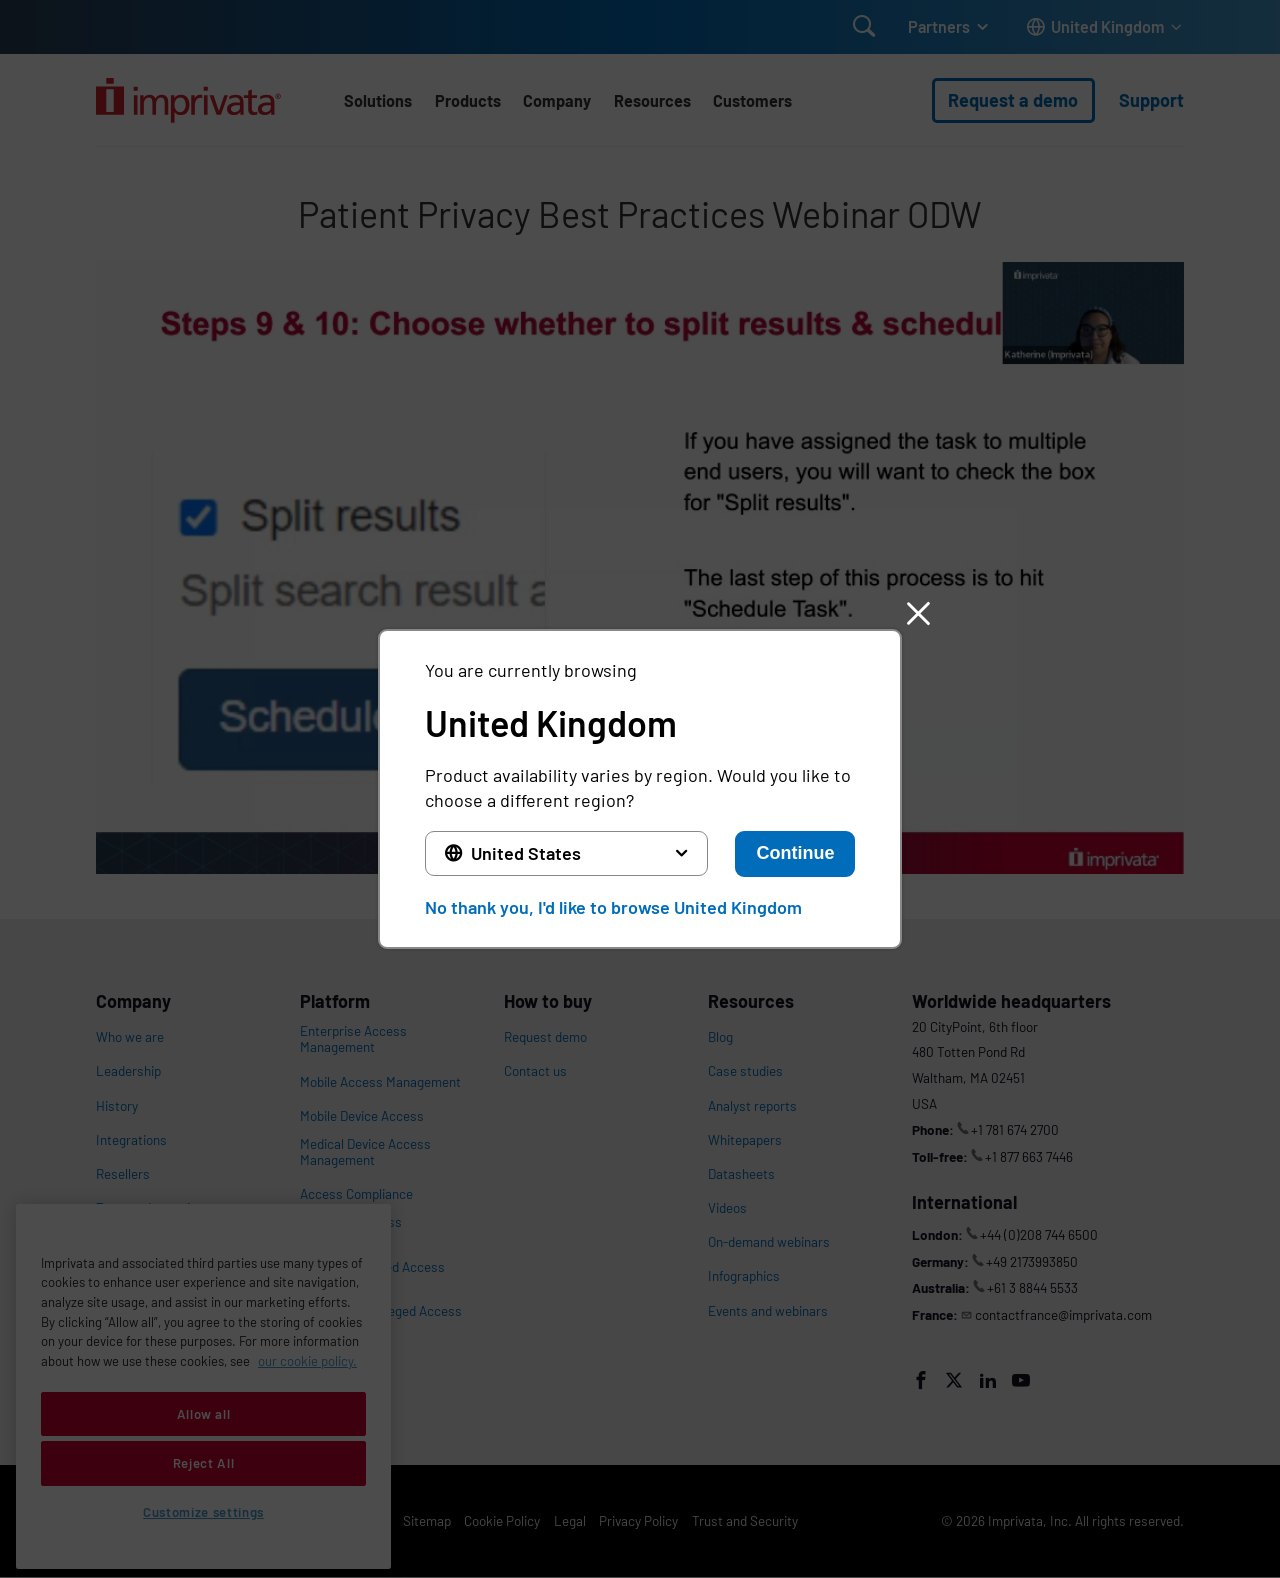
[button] (918, 613)
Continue (795, 853)
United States (526, 853)
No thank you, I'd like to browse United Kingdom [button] (613, 907)
